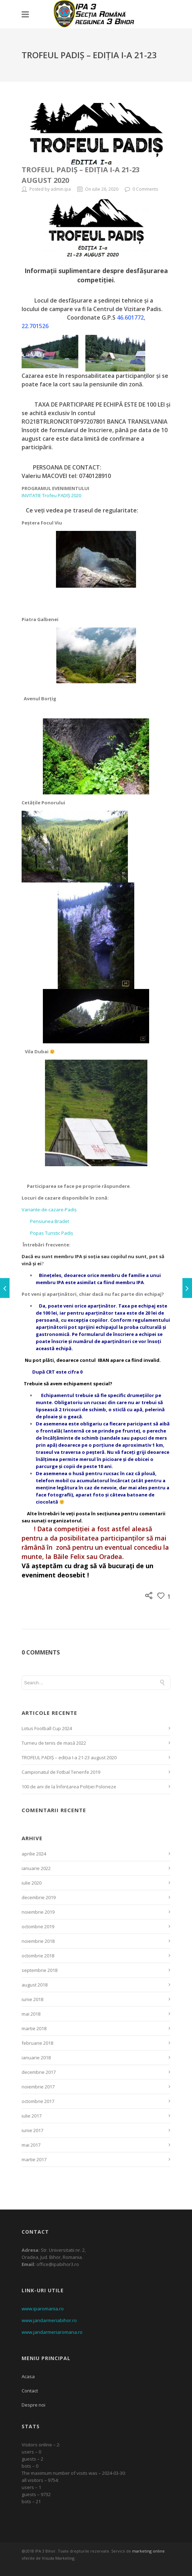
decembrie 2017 (39, 2072)
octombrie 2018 (38, 1955)
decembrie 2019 (39, 1897)
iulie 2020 (31, 1883)
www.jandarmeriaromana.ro (52, 2332)
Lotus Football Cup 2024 (47, 1728)
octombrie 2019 (38, 1926)
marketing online (148, 2551)
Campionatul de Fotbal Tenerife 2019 (61, 1772)
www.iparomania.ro (43, 2308)
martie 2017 (34, 2159)
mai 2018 (31, 2014)
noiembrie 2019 (38, 1912)
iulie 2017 (31, 2116)
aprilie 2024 (34, 1854)
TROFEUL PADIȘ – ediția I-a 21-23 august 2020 (69, 1757)
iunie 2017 (32, 2130)
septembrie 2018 (39, 1970)
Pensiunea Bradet (45, 1221)
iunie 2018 (32, 1999)
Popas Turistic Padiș (47, 1233)
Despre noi (33, 2405)
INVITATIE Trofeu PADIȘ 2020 (51, 495)
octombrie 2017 (38, 2101)
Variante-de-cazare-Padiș (49, 1209)
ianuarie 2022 (36, 1868)
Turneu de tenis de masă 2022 (54, 1743)
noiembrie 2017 (38, 2086)
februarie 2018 (37, 2043)
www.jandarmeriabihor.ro (49, 2320)
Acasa (28, 2376)
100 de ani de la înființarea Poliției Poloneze (69, 1786)
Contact (30, 2390)
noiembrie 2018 (38, 1941)
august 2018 (34, 1985)
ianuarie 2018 (36, 2057)
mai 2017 (31, 2145)
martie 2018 (34, 2028)
